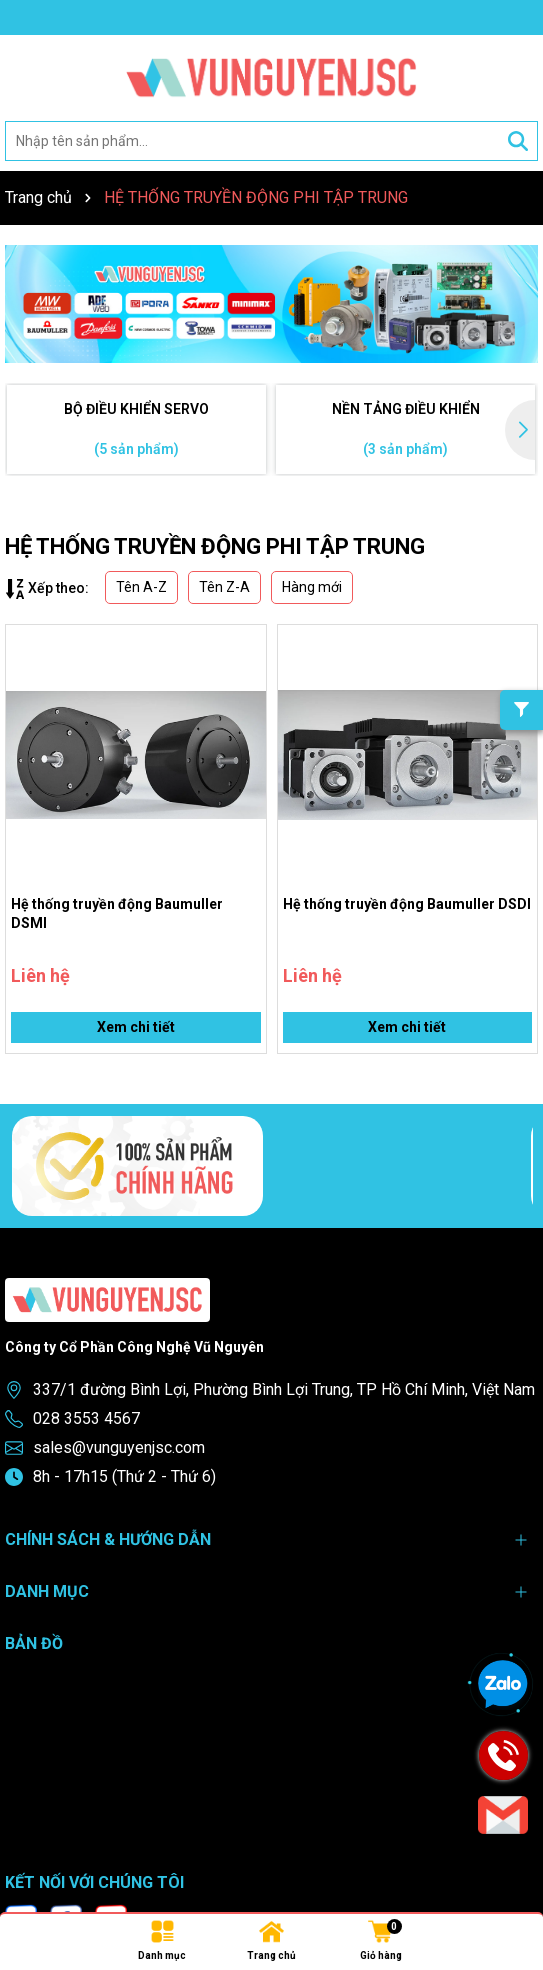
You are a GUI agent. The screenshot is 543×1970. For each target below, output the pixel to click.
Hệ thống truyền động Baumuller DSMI (117, 914)
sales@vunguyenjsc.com (119, 1447)
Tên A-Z (141, 587)
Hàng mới (312, 587)
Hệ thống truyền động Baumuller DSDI (407, 904)
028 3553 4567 (86, 1418)
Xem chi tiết (136, 1027)
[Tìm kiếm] (518, 141)
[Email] (503, 1815)
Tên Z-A (224, 587)
